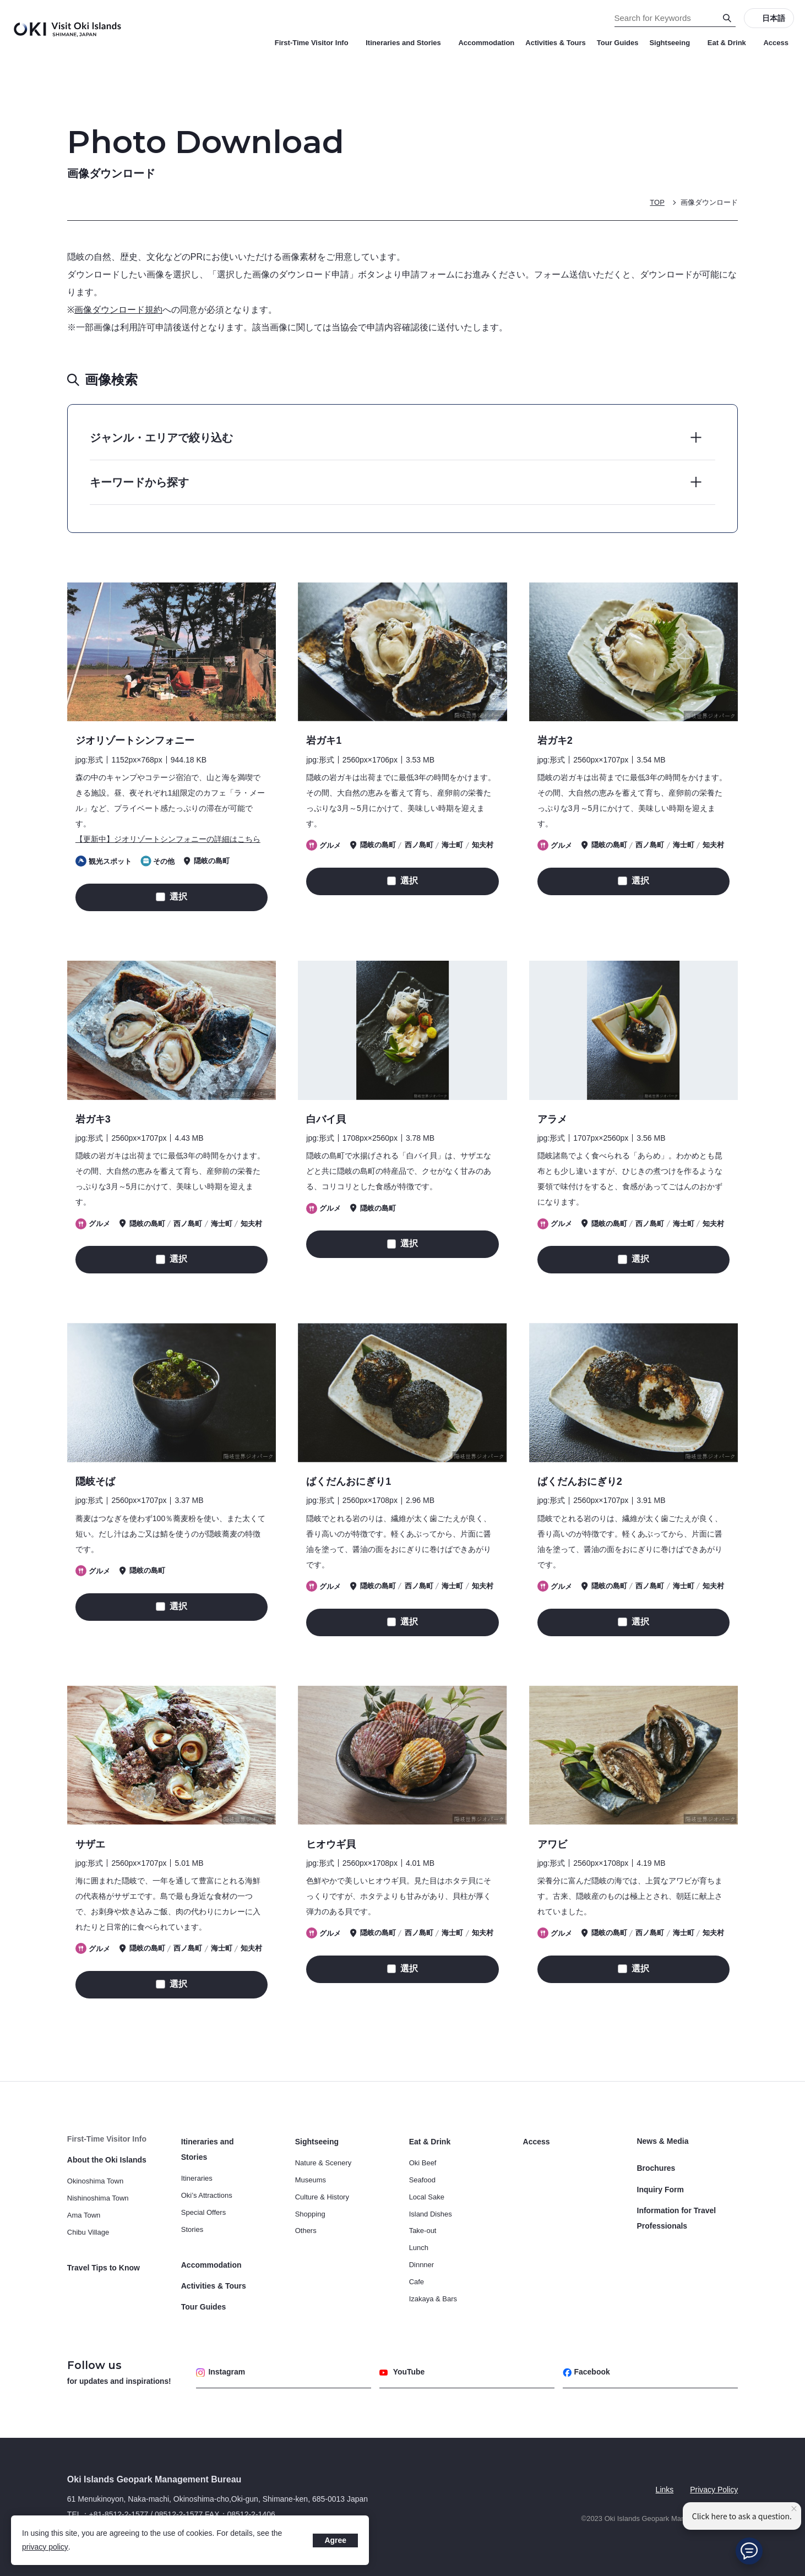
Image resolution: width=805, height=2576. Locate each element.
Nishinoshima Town (98, 2197)
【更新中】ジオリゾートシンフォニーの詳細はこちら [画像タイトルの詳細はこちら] (167, 839)
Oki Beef (423, 2163)
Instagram (221, 2372)
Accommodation (486, 43)
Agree (335, 2540)
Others (306, 2230)
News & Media (663, 2141)
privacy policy (45, 2546)
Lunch (418, 2247)
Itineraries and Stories (406, 43)
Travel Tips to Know (103, 2267)
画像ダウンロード (709, 202)
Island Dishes (430, 2213)
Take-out (423, 2230)
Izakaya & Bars (433, 2298)
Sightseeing (672, 43)
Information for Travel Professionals (676, 2217)
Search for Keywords (0, 0)
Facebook (586, 2372)
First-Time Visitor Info (315, 43)
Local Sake (426, 2196)
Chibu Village (88, 2232)
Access (775, 43)
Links (664, 2489)
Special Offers (203, 2212)
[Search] (727, 18)
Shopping (310, 2213)
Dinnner (421, 2264)
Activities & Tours (555, 43)
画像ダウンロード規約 (120, 309)
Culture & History (322, 2196)
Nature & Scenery (323, 2163)
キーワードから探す (139, 482)
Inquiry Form (660, 2189)
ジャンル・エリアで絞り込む (161, 438)
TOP (657, 202)
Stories (192, 2229)
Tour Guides (618, 43)
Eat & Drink (730, 43)
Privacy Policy (714, 2489)
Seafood (422, 2179)
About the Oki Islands (106, 2159)
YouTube (402, 2372)
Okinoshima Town (95, 2181)
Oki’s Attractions (206, 2195)
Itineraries (197, 2178)
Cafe (416, 2281)
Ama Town (83, 2214)
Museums (310, 2179)
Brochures (656, 2168)
